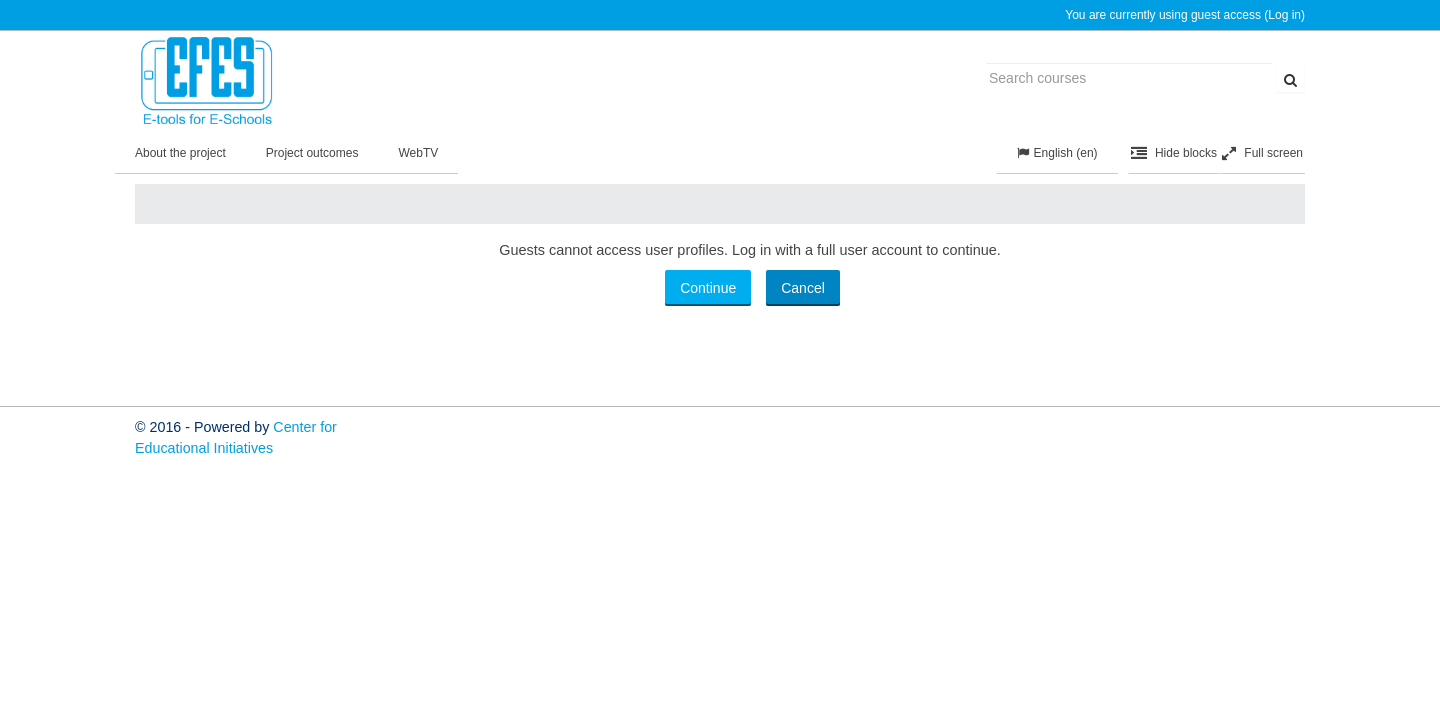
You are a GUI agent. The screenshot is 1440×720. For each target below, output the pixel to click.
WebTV (418, 153)
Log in (1284, 15)
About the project (180, 153)
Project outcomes (312, 153)
